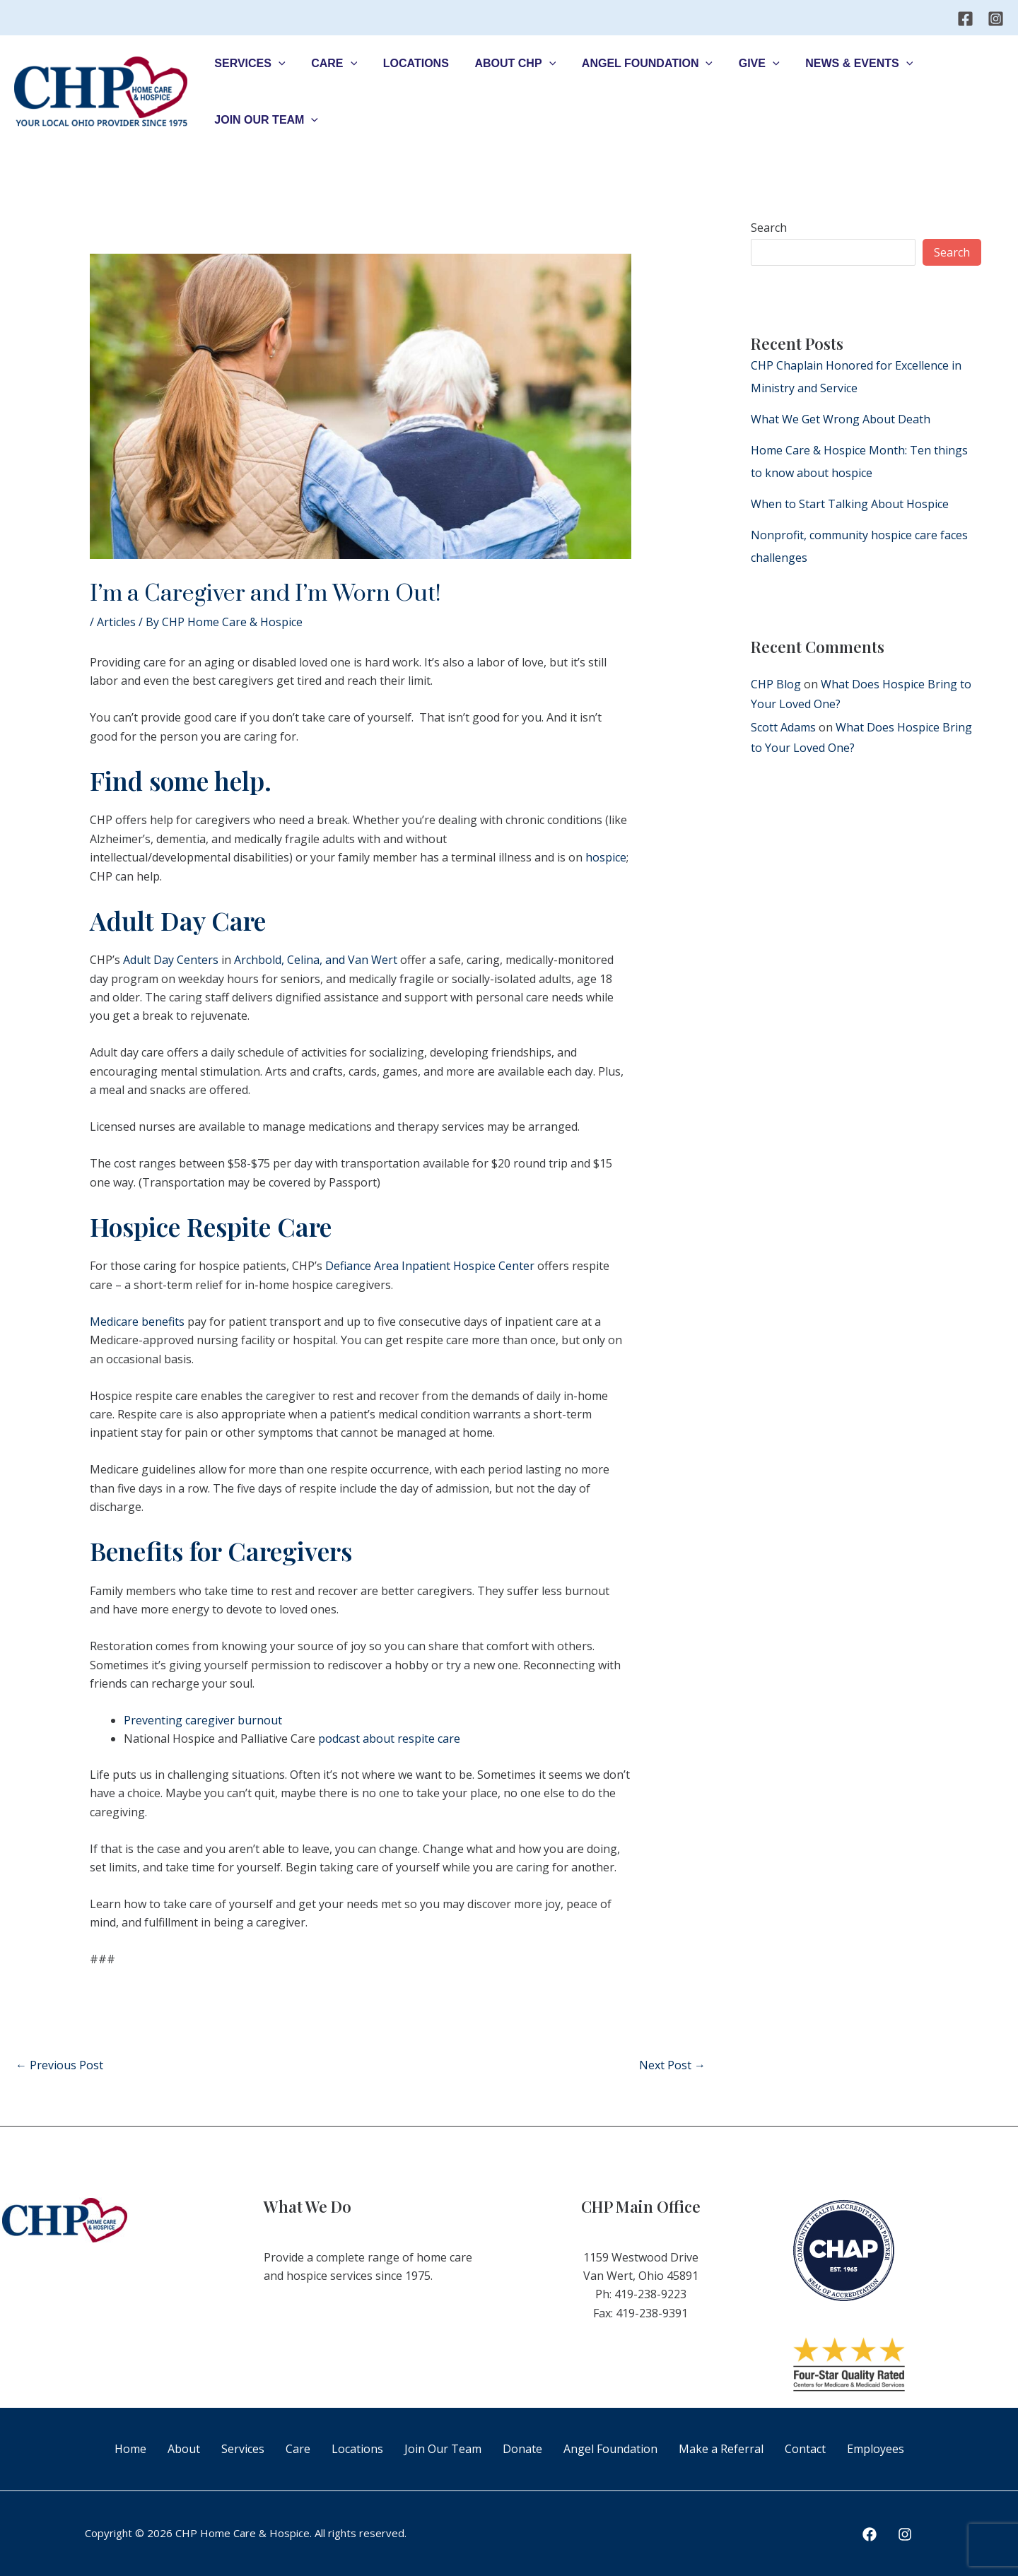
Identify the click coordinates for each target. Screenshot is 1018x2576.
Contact (805, 2449)
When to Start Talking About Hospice (850, 504)
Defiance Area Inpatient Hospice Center (429, 1266)
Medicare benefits (137, 1321)
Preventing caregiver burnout (203, 1720)
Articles (116, 622)
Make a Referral (721, 2449)
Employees (875, 2449)
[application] (277, 63)
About (184, 2449)
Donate (522, 2449)
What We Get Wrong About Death (840, 419)
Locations (357, 2449)
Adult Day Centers (170, 960)
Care (298, 2449)
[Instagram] (996, 19)
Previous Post (59, 2065)
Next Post (672, 2065)
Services (242, 2449)
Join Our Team (442, 2449)
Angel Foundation (610, 2449)
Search (769, 227)
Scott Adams (783, 727)
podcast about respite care (389, 1738)
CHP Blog (776, 684)
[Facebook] (965, 19)
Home (130, 2449)
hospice (605, 857)
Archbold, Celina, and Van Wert (315, 960)
